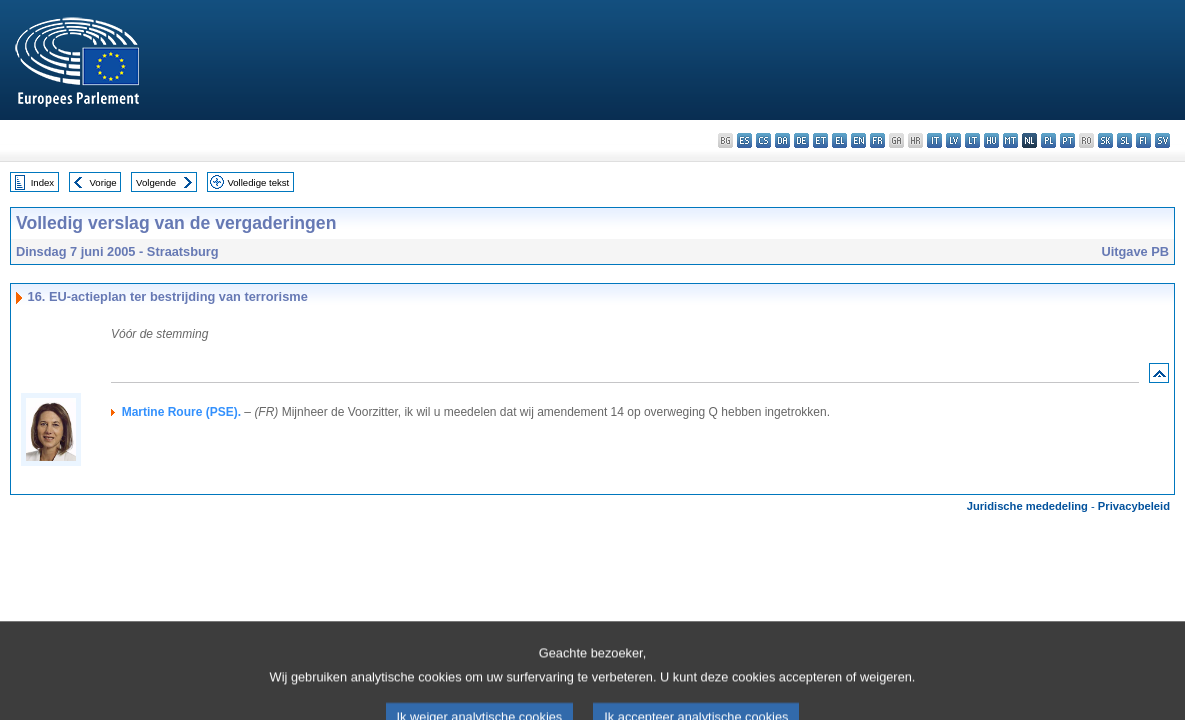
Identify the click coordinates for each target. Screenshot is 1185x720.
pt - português (1067, 140)
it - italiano (934, 140)
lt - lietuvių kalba (972, 140)
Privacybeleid (1134, 506)
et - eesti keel (820, 140)
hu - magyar (991, 140)
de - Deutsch (801, 140)
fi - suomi (1143, 140)
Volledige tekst (258, 182)
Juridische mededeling (1027, 506)
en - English (858, 140)
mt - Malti (1010, 140)
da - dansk (782, 140)
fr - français (877, 140)
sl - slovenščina (1124, 140)
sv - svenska (1162, 140)
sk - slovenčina (1105, 140)
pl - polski (1048, 140)
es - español (744, 140)
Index (42, 182)
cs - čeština (763, 140)
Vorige (103, 182)
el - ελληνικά (839, 140)
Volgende (156, 182)
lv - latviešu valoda (953, 140)
